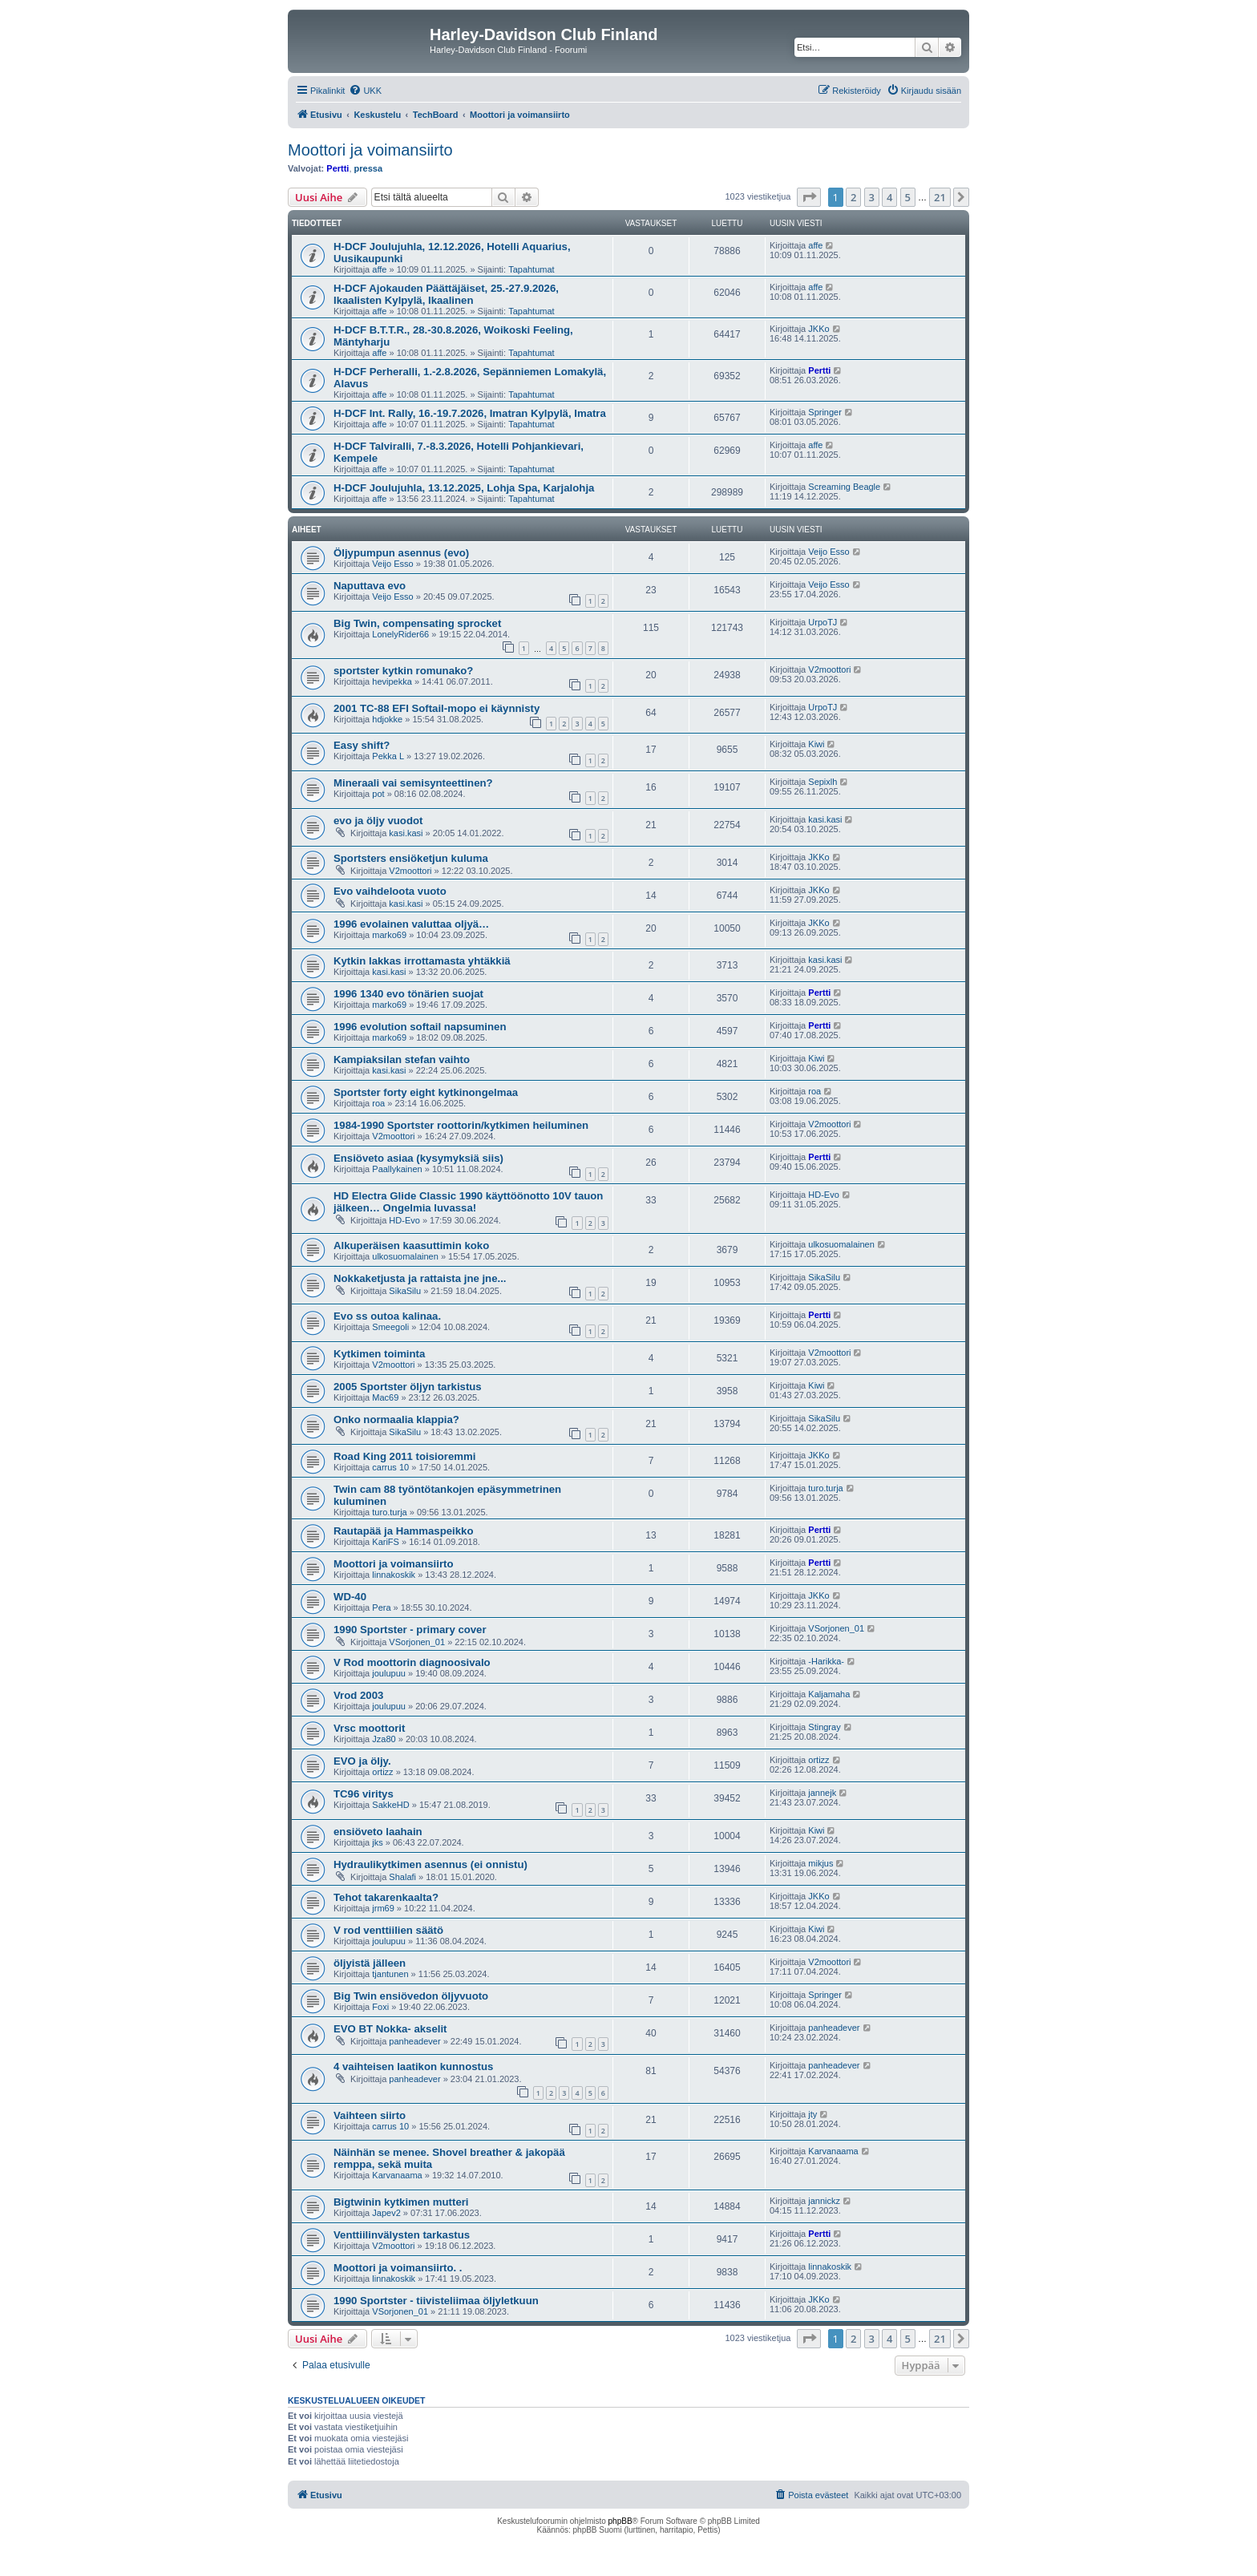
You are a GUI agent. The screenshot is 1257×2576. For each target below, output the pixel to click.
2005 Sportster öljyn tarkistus (407, 1387)
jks (377, 1842)
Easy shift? (361, 745)
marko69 (389, 935)
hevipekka (392, 681)
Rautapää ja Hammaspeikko (403, 1531)
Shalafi (402, 1877)
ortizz (382, 1772)
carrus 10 (390, 1467)
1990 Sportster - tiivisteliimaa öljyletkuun (436, 2301)
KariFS (385, 1542)
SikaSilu (405, 1291)
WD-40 (349, 1597)
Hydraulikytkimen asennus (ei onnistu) (430, 1864)
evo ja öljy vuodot (377, 821)
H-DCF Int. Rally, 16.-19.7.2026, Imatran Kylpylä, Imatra (469, 413)
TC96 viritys (363, 1794)
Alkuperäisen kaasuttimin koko (411, 1245)
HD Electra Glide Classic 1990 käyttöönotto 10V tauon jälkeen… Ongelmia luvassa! (468, 1202)
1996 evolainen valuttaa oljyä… (411, 924)
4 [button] (889, 197)
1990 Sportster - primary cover (410, 1630)
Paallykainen (397, 1169)
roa (378, 1103)
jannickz (824, 2201)
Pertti (337, 168)
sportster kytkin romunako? (403, 671)
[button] (809, 197)
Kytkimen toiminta (379, 1354)
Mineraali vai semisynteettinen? (413, 783)
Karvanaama (397, 2175)
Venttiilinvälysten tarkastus (401, 2235)
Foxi (380, 2007)
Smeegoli (390, 1327)
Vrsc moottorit (369, 1728)
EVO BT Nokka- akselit (390, 2029)
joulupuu (389, 1673)
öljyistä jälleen (369, 1963)
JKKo (818, 329)
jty (812, 2114)
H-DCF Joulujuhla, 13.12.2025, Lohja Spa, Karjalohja (463, 488)
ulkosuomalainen (405, 1256)
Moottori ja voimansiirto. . (397, 2268)
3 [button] (872, 197)
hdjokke (387, 719)
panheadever (414, 2041)
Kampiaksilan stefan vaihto (401, 1059)
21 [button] (940, 197)
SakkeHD (390, 1805)
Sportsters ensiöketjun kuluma (410, 858)
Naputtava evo (369, 586)
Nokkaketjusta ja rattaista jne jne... (419, 1278)
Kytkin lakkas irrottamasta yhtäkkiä (422, 961)
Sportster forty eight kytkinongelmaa (425, 1092)
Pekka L (388, 756)
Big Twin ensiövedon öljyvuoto (410, 1996)
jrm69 (383, 1908)
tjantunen (390, 1974)
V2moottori (829, 669)
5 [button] (908, 197)
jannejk (822, 1793)
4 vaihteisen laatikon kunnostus (413, 2066)
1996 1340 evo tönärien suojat (408, 994)
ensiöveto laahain (377, 1832)
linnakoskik (393, 1574)
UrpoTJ (822, 622)
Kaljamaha (829, 1694)
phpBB (620, 2521)
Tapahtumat (531, 269)
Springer (825, 412)
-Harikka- (826, 1661)
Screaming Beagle (844, 486)
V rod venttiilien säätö (388, 1930)
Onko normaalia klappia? (396, 1419)
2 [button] (853, 197)
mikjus (820, 1863)
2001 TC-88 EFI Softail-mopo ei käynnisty (436, 708)
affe (379, 269)
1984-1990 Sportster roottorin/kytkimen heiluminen (460, 1125)
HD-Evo (404, 1220)
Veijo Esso (392, 563)
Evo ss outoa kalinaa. (387, 1316)
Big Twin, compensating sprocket (417, 623)
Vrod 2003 (358, 1695)
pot (378, 794)
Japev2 (386, 2213)
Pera (381, 1607)
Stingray (824, 1727)
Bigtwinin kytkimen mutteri (401, 2202)
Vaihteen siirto (369, 2115)
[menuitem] (365, 90)
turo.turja (389, 1512)
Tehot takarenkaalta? (386, 1897)
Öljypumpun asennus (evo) (401, 553)
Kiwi (816, 744)
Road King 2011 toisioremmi (404, 1456)
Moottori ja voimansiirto (370, 150)
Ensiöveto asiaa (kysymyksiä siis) (418, 1158)
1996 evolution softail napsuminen (419, 1027)
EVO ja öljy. (362, 1761)
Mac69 (385, 1397)
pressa (368, 168)
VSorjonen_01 (417, 1642)
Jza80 (383, 1739)
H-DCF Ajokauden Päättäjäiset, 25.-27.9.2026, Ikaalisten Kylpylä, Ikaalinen (446, 294)
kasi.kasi (405, 833)
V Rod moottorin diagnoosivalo (412, 1662)
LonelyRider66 (400, 634)
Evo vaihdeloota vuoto (390, 891)
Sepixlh (822, 782)
